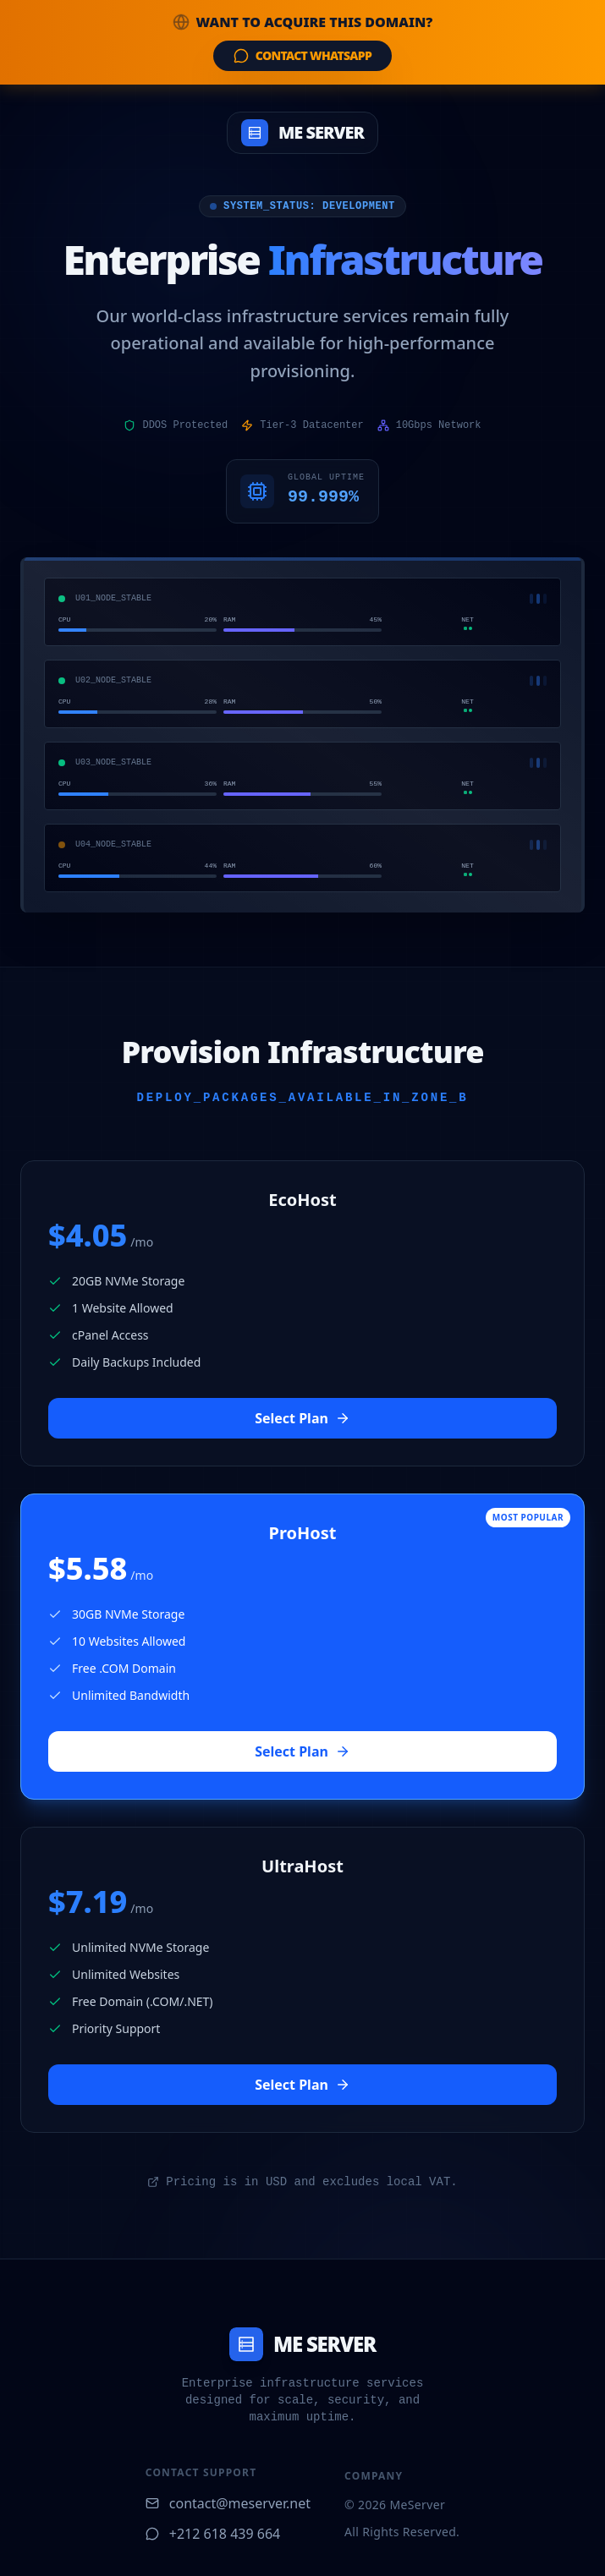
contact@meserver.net (228, 2503)
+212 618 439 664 (213, 2533)
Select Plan (302, 1418)
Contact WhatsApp (302, 55)
